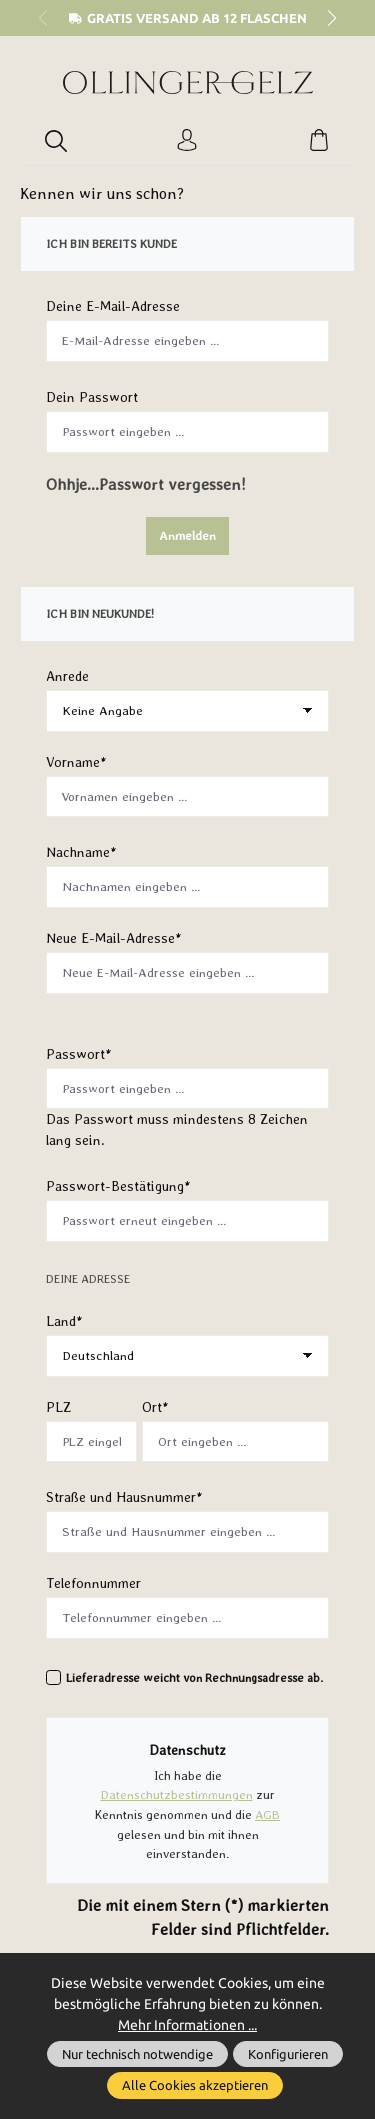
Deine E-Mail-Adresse (113, 306)
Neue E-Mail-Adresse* (114, 938)
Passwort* (79, 1054)
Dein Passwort (92, 397)
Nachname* (81, 852)
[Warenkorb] (319, 141)
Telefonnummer (93, 1583)
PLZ (58, 1407)
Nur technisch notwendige (137, 2054)
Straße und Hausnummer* (124, 1497)
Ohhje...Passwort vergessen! (146, 484)
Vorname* (76, 762)
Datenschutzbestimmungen (177, 1794)
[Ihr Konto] (187, 141)
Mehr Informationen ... (187, 2025)
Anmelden (187, 535)
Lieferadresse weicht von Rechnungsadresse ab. (194, 1678)
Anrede (67, 676)
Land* (64, 1321)
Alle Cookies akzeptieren (195, 2085)
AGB (267, 1813)
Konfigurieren (288, 2054)
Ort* (155, 1407)
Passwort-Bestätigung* (118, 1186)
